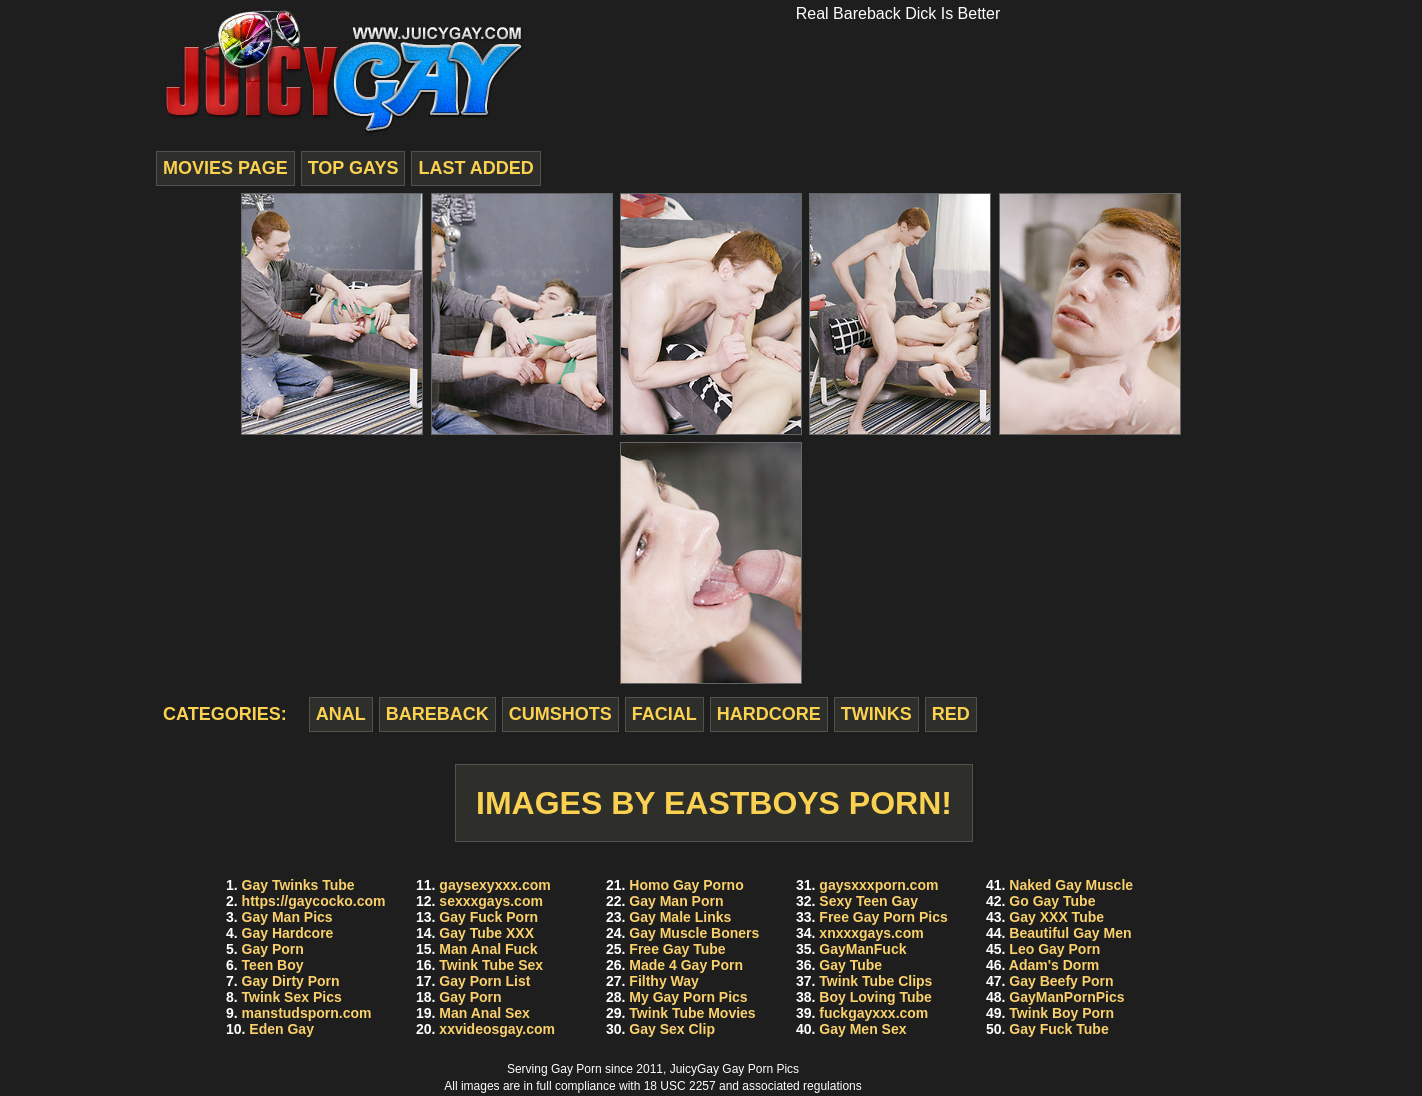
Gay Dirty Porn (291, 981)
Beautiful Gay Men (1070, 933)
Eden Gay (281, 1029)
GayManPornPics (1066, 997)
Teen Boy (273, 965)
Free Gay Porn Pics (883, 917)
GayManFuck (862, 949)
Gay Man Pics (287, 917)
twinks (876, 714)
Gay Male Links (680, 917)
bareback (437, 714)
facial (664, 714)
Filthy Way (664, 981)
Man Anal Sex (484, 1013)
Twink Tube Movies (692, 1013)
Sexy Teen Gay (868, 901)
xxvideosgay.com (497, 1029)
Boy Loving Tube (875, 997)
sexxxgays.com (491, 901)
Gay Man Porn (676, 901)
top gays (353, 168)
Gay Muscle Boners (694, 933)
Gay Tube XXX (486, 933)
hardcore (769, 714)
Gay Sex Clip (672, 1029)
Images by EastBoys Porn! (714, 803)
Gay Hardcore (288, 933)
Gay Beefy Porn (1061, 981)
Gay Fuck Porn (488, 917)
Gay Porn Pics (760, 1069)
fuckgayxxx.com (873, 1013)
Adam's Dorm (1054, 965)
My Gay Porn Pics (688, 997)
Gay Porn (273, 949)
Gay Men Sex (862, 1029)
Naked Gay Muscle (1071, 885)
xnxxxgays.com (871, 933)
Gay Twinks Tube (298, 885)
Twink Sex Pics (292, 997)
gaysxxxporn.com (878, 885)
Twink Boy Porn (1061, 1013)
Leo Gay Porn (1054, 949)
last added (475, 168)
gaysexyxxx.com (494, 885)
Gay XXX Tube (1056, 917)
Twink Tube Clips (875, 981)
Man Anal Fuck (488, 949)
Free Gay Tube (677, 949)
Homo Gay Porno (686, 885)
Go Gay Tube (1052, 901)
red (951, 714)
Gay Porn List (484, 981)
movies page (225, 168)
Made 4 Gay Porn (686, 965)
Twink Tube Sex (491, 965)
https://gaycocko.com (314, 901)
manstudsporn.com (307, 1013)
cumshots (560, 714)
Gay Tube (850, 965)
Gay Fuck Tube (1058, 1029)
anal (341, 714)
